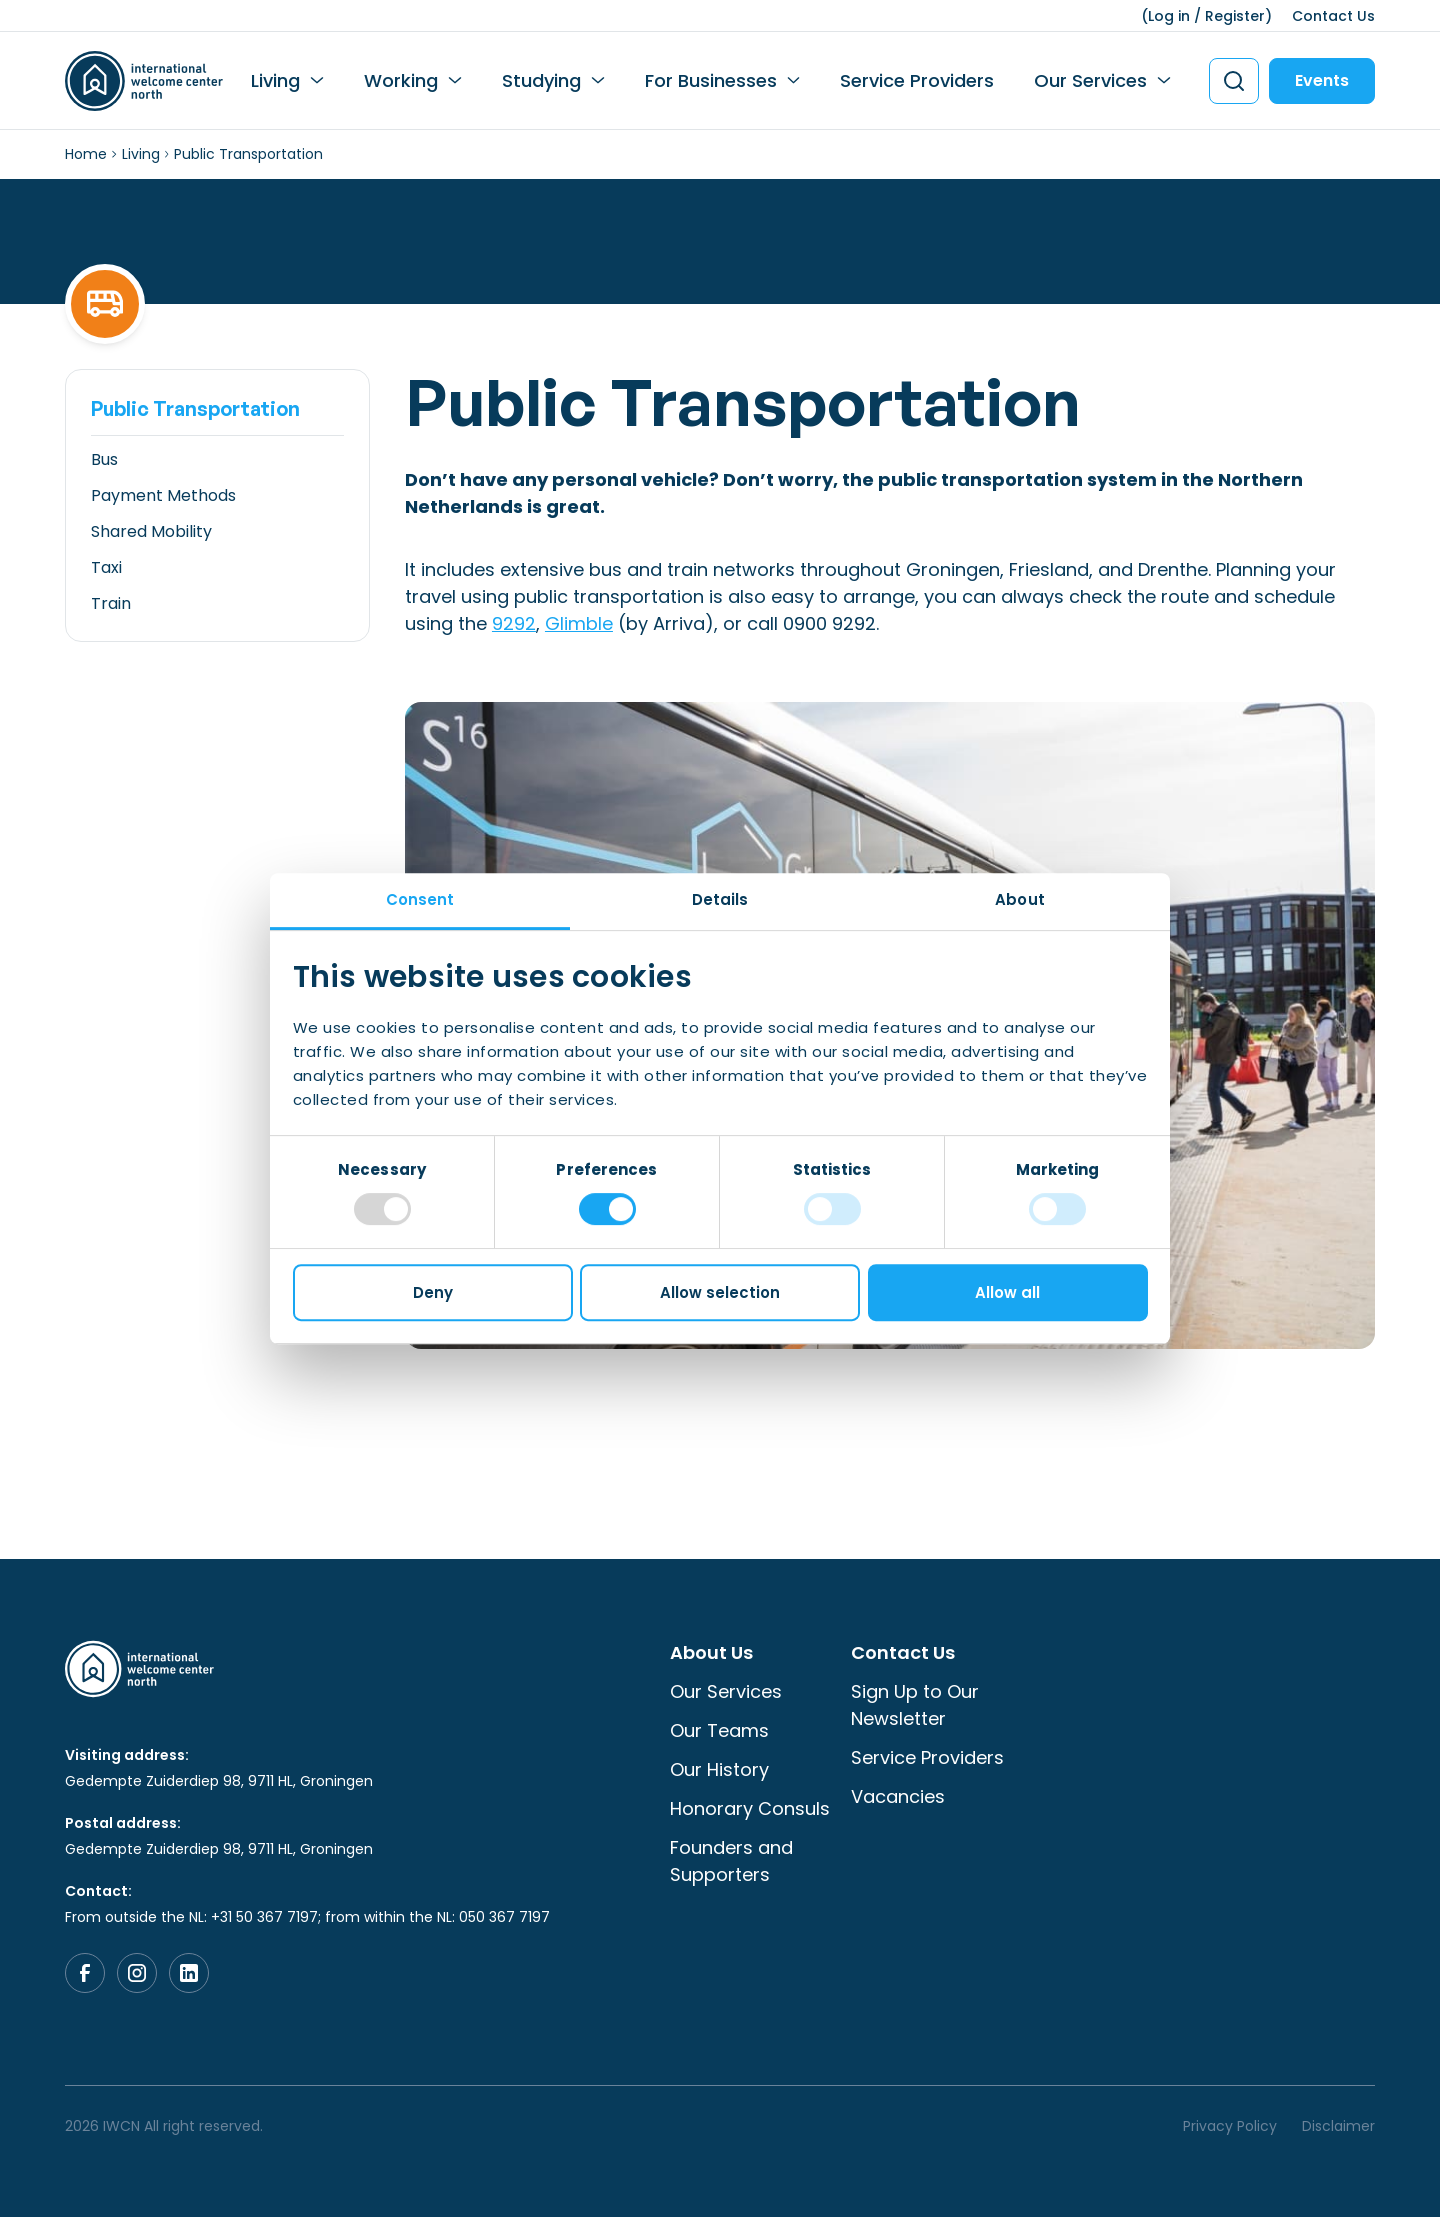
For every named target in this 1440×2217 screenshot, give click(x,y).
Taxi (106, 567)
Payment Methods (163, 495)
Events (1322, 80)
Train (111, 603)
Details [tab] (720, 899)
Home (86, 154)
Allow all (1007, 1292)
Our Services (1090, 80)
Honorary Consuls (750, 1808)
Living (275, 80)
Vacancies (898, 1796)
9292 (514, 623)
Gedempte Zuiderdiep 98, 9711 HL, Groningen (219, 1781)
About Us (711, 1652)
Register (1235, 16)
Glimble (579, 623)
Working (401, 80)
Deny (433, 1292)
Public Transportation (195, 408)
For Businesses (711, 80)
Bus (104, 459)
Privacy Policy (1230, 2126)
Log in (1169, 16)
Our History (719, 1769)
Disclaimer (1338, 2126)
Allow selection (720, 1292)
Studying (541, 80)
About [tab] (1020, 899)
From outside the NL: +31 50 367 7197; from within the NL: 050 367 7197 (307, 1917)
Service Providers (917, 80)
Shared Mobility (151, 531)
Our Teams (719, 1730)
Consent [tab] (420, 899)
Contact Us (1333, 16)
